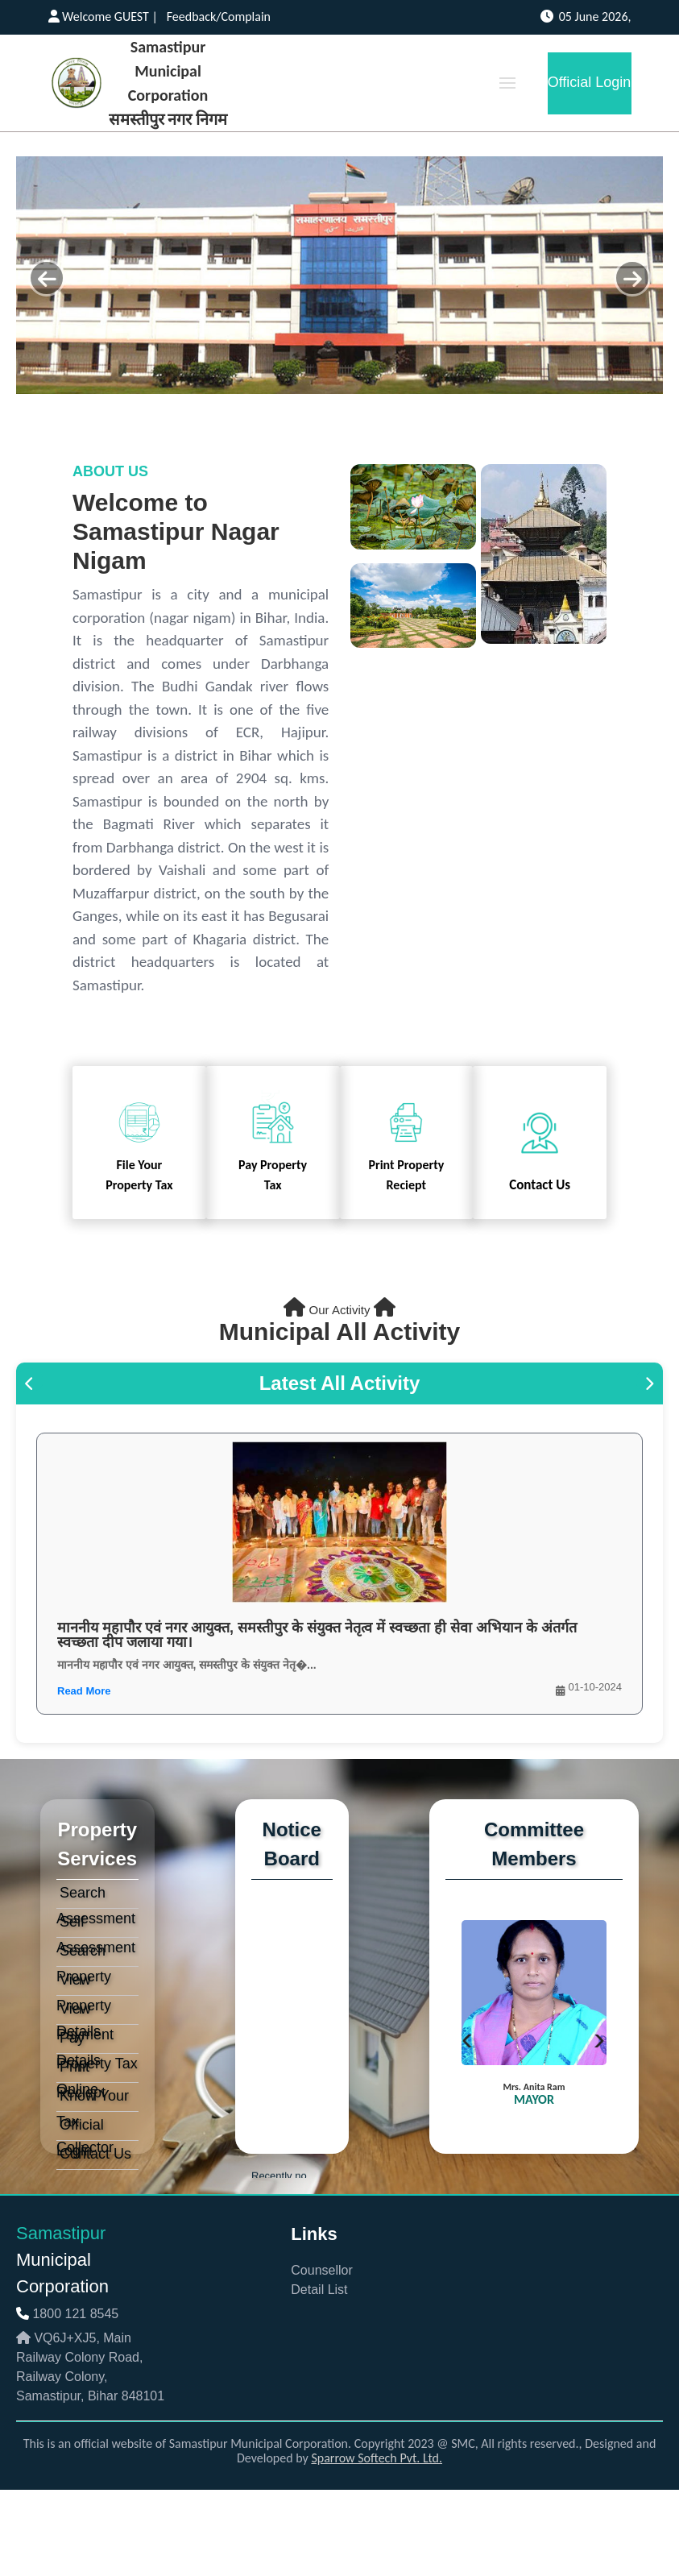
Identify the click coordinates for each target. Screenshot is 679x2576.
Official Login (589, 82)
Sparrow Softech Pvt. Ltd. (376, 2458)
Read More (83, 1691)
